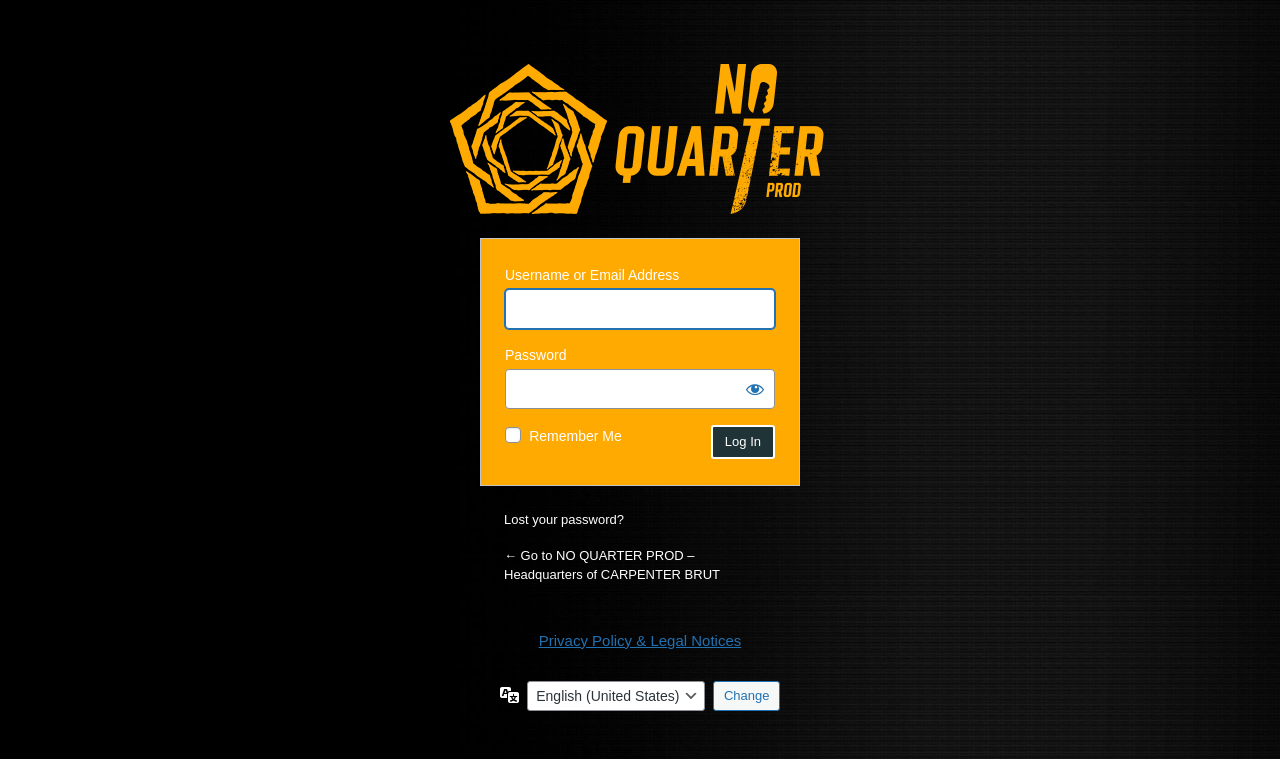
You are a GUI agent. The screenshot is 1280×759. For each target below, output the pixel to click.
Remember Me (575, 436)
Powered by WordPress (637, 139)
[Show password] (755, 389)
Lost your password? (564, 519)
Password (535, 355)
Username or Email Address (592, 275)
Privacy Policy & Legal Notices (640, 640)
